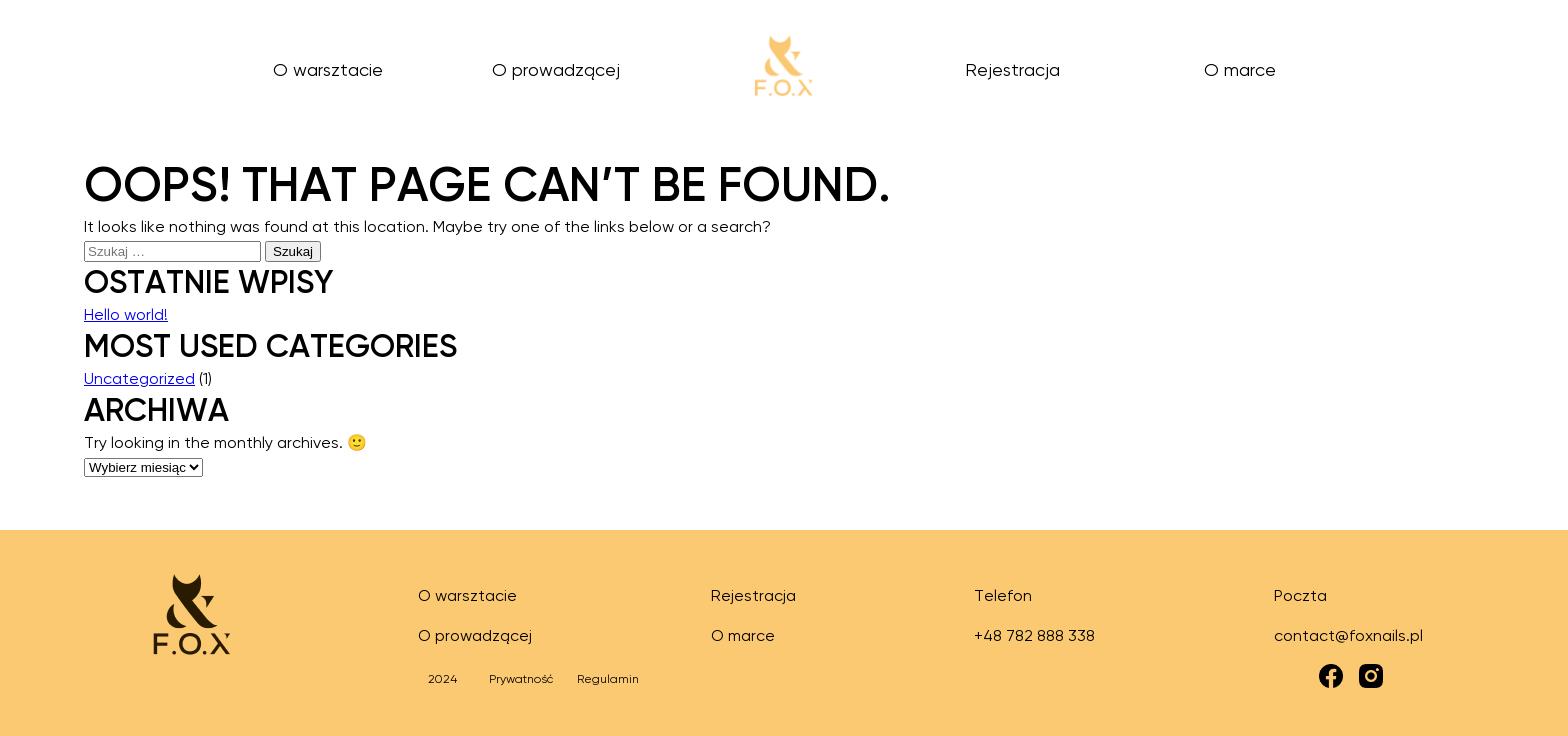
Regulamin (608, 680)
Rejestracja (1012, 71)
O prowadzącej (556, 71)
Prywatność (521, 680)
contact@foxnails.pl (1348, 637)
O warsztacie (328, 71)
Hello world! (126, 316)
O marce (1240, 71)
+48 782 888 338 (1034, 637)
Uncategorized (139, 380)
